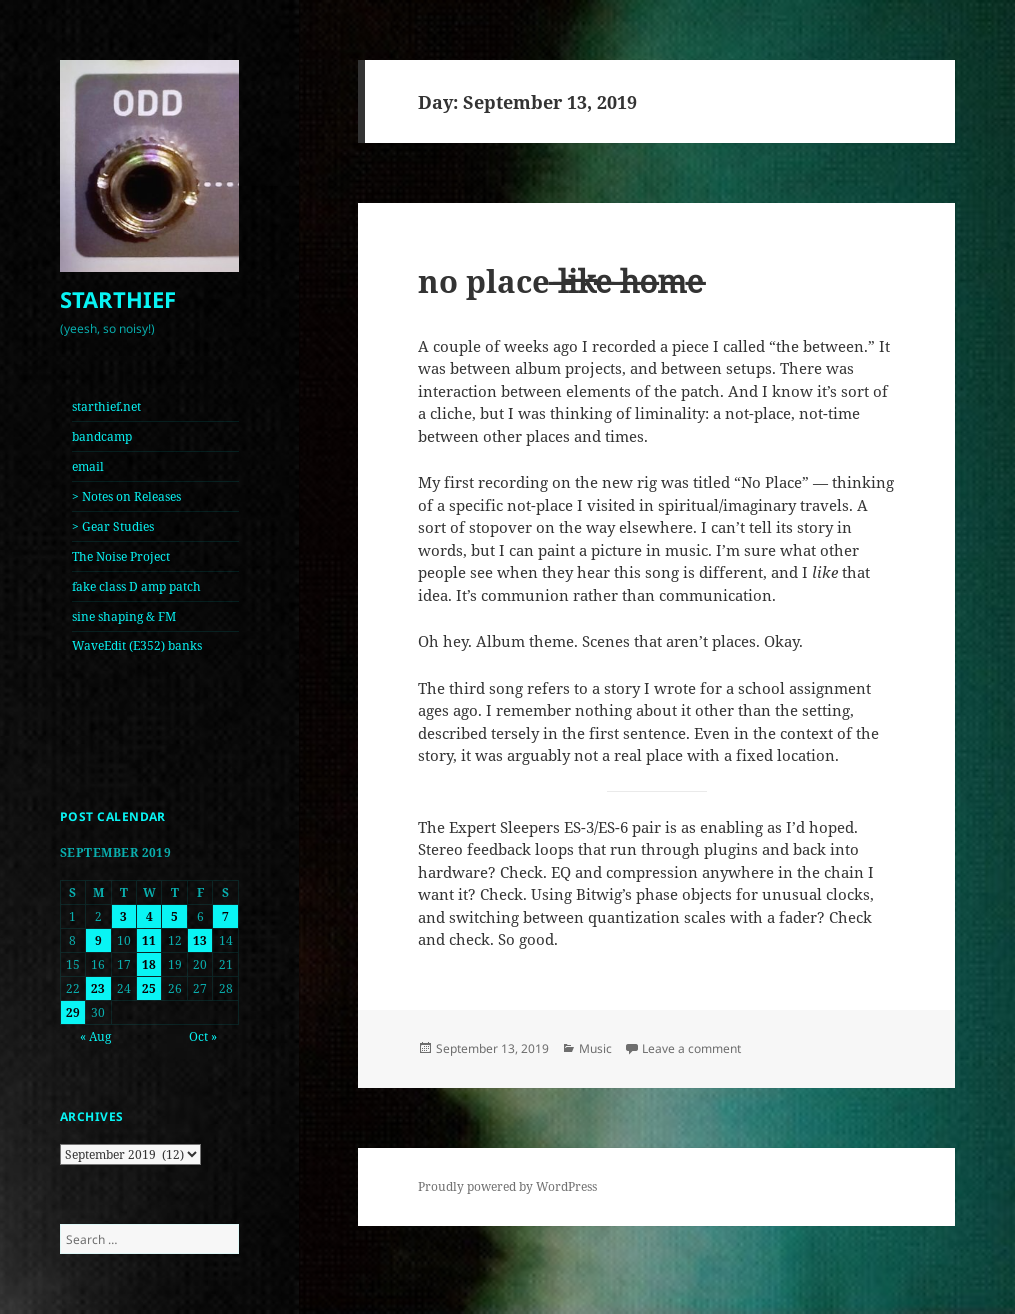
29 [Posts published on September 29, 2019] (73, 1012)
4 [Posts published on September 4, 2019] (149, 916)
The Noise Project (121, 556)
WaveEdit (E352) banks (137, 645)
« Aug (95, 1036)
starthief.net (106, 406)
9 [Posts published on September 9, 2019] (98, 940)
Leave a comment (691, 1048)
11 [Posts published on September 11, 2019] (149, 940)
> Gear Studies (113, 526)
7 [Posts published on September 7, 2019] (225, 916)
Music (595, 1048)
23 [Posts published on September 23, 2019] (98, 988)
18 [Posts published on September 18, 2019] (149, 964)
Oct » (203, 1036)
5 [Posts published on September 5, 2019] (174, 916)
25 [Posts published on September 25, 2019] (149, 988)
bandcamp (102, 436)
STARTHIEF (118, 299)
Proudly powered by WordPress (507, 1186)
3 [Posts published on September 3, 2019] (123, 916)
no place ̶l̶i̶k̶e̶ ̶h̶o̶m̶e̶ (560, 281)
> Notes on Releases (126, 496)
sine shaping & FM (124, 616)
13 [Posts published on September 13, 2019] (200, 940)
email (88, 466)
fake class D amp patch (136, 586)
